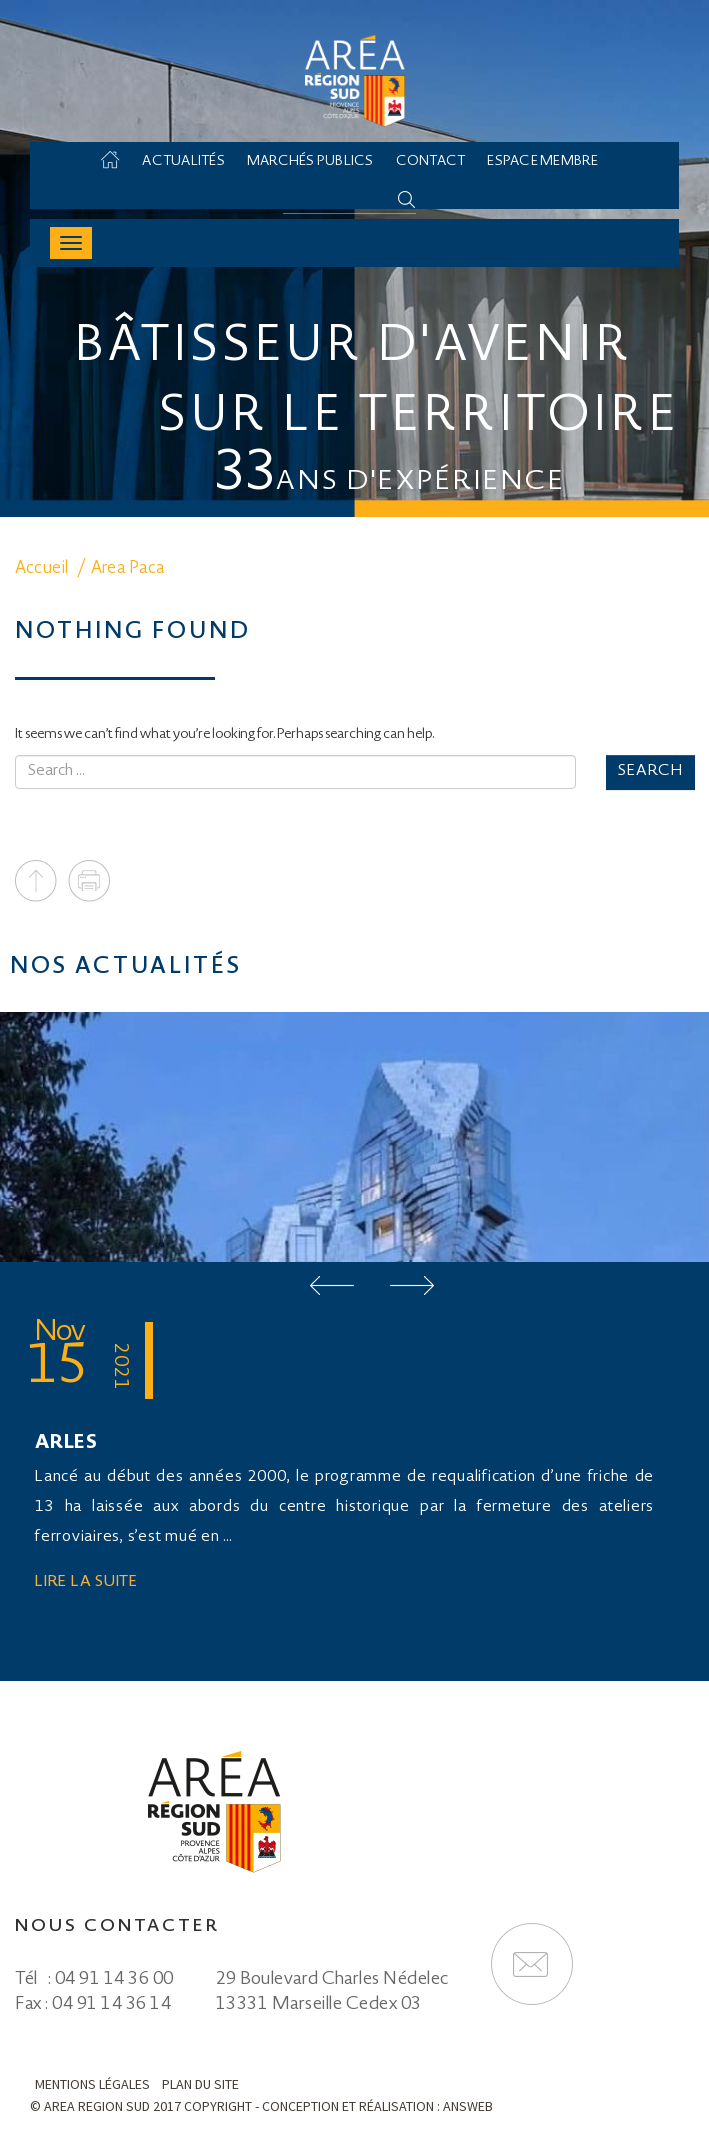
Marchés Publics (310, 162)
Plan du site (200, 2084)
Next (412, 1285)
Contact (431, 162)
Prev (332, 1285)
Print (89, 881)
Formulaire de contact (532, 1964)
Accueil (120, 162)
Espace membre (542, 162)
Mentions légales (92, 2084)
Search (650, 771)
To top (36, 881)
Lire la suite (86, 1582)
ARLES (66, 1444)
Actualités (183, 162)
